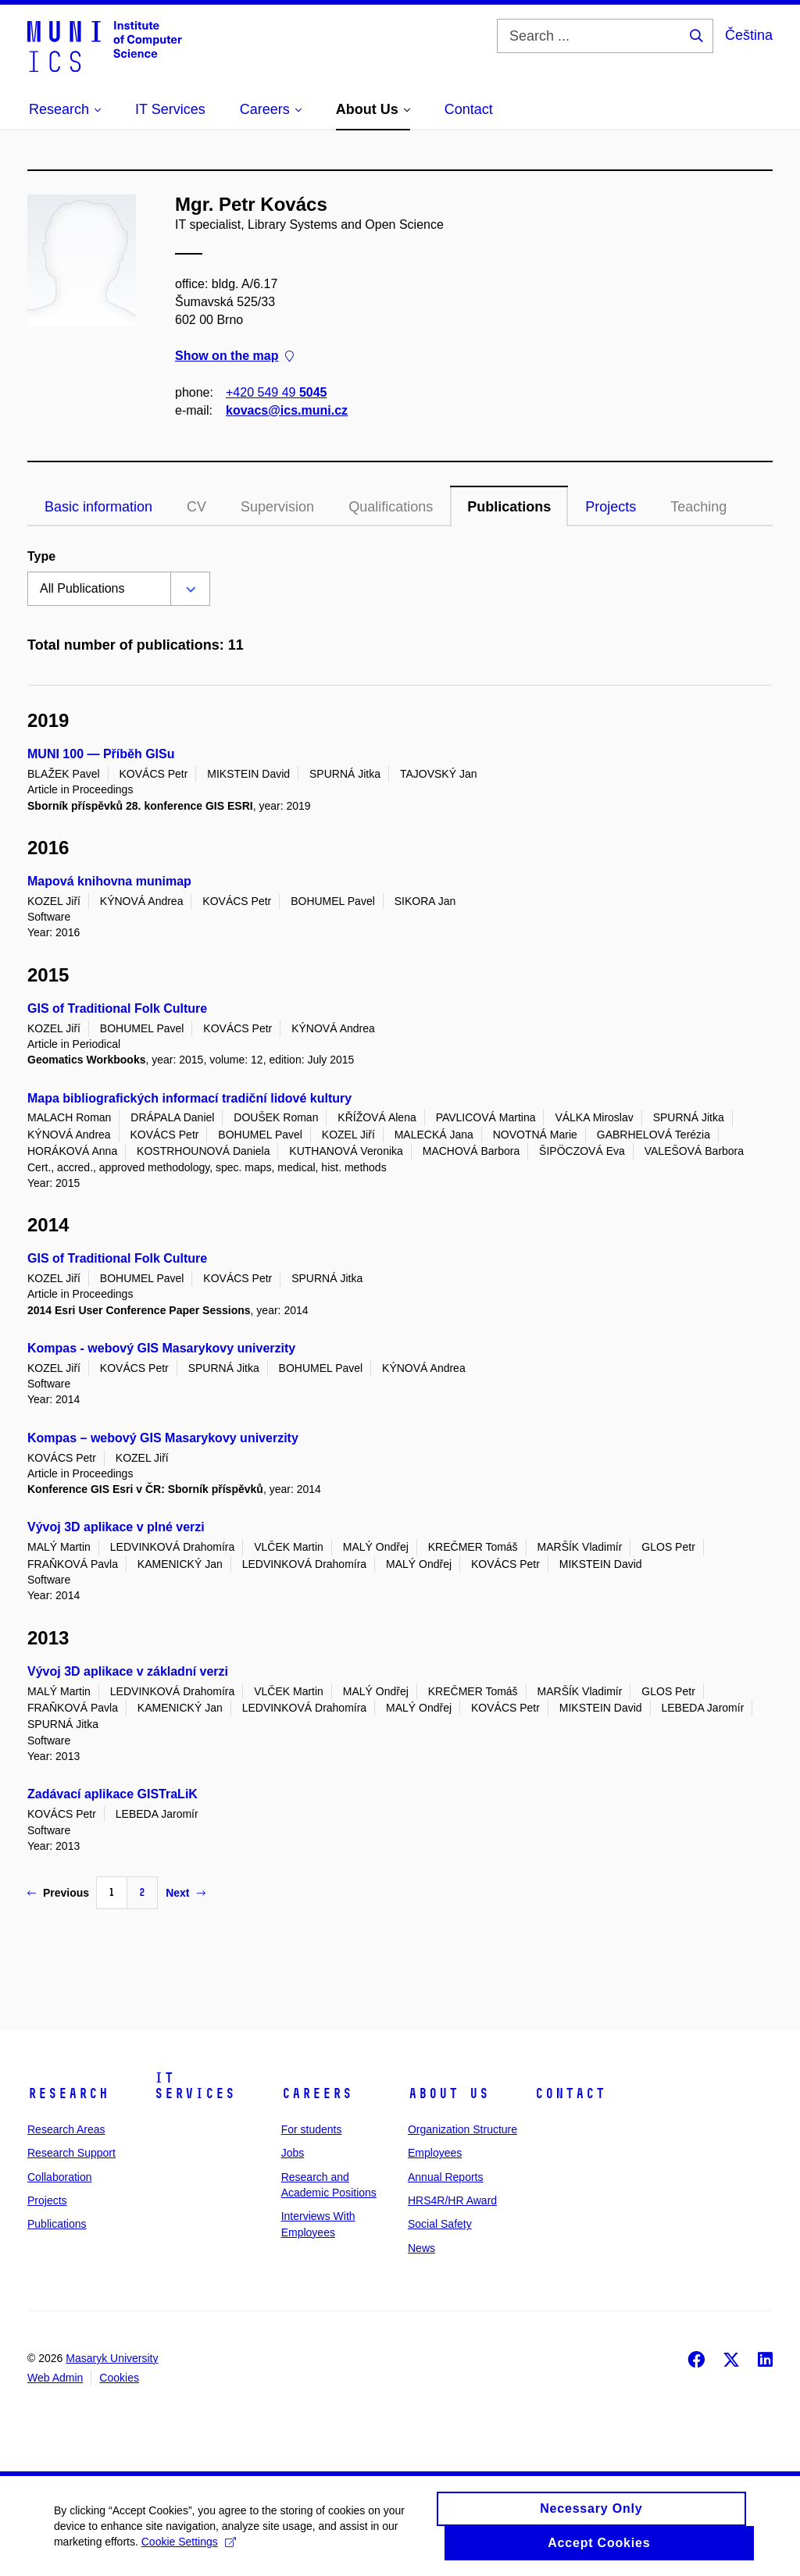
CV (196, 507)
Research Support (71, 2153)
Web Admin (55, 2377)
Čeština (749, 35)
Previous (58, 1893)
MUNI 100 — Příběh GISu (100, 754)
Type (41, 556)
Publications (509, 507)
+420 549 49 (276, 392)
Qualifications (390, 507)
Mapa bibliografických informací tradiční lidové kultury (189, 1098)
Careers (316, 2093)
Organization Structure (462, 2129)
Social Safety (440, 2224)
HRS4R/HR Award (452, 2200)
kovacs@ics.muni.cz (287, 410)
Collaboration (59, 2177)
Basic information (98, 507)
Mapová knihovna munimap (109, 881)
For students (311, 2129)
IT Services (194, 2085)
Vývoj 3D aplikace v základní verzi (127, 1671)
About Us (448, 2093)
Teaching (698, 507)
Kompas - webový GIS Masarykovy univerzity (161, 1348)
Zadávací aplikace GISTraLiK (112, 1794)
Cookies (119, 2377)
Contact (569, 2093)
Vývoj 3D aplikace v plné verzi (116, 1527)
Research (68, 2093)
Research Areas (66, 2129)
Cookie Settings (189, 2550)
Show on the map (234, 355)
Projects (610, 507)
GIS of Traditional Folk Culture (117, 1008)
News (421, 2248)
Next (185, 1893)
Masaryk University (112, 2358)
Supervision (277, 507)
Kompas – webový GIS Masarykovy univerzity (162, 1438)
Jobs (293, 2153)
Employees (435, 2153)
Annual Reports (446, 2177)
